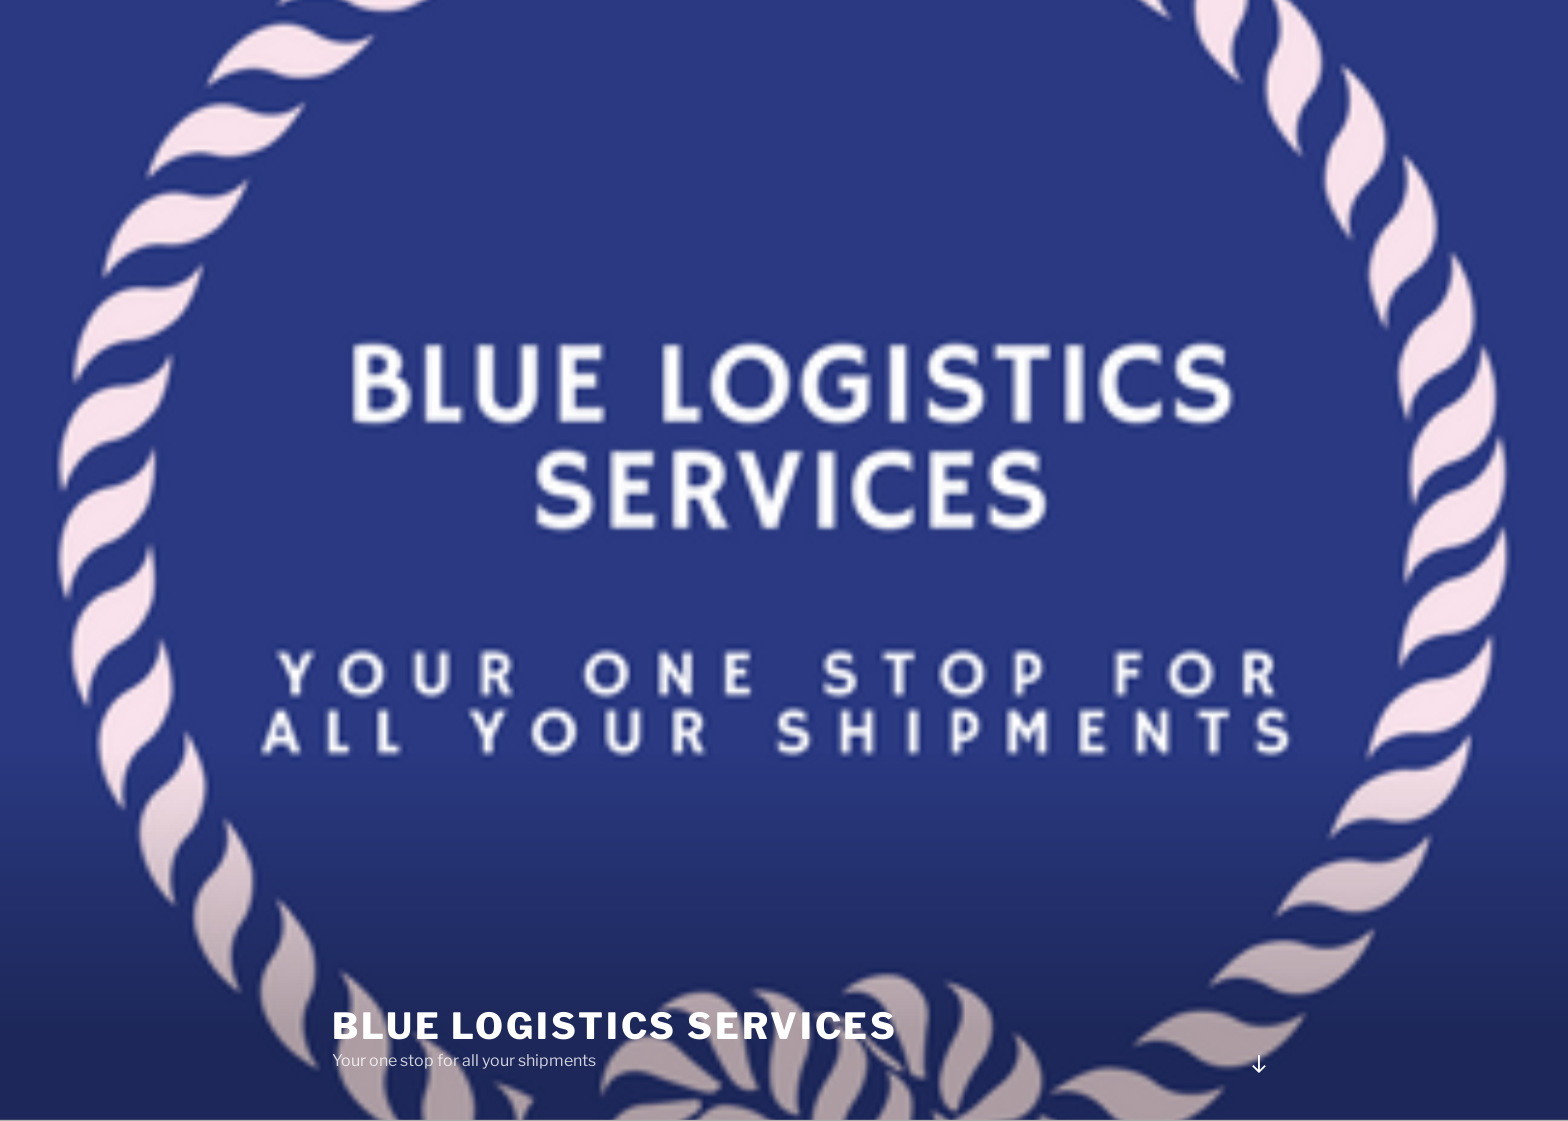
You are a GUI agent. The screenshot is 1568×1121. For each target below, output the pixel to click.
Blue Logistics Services (615, 1026)
